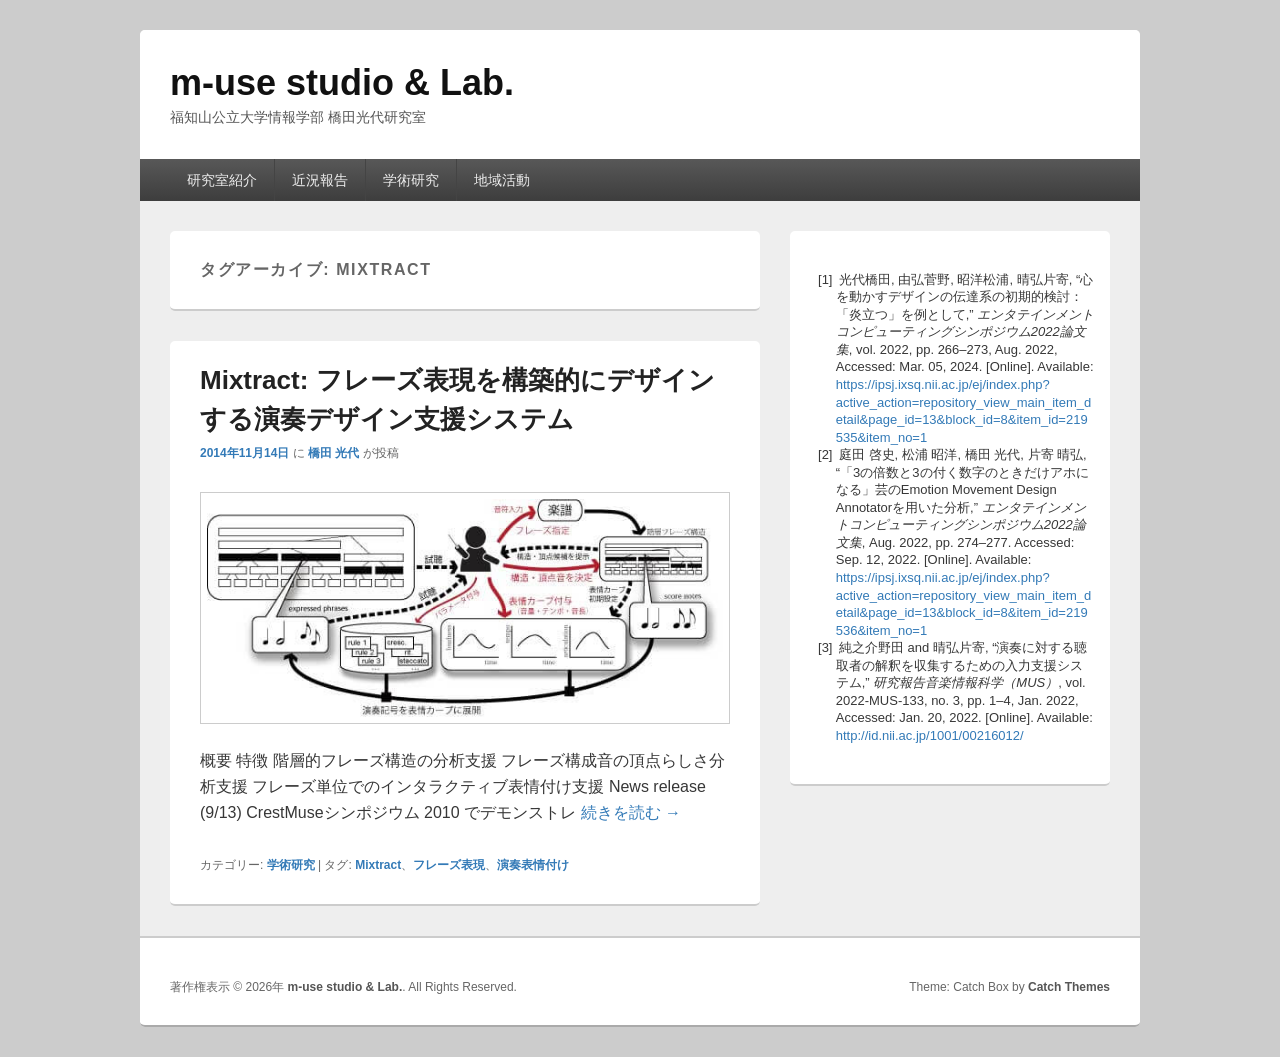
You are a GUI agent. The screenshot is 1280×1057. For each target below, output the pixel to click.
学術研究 (411, 180)
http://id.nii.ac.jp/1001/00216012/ (930, 735)
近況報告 (320, 180)
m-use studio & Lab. (342, 82)
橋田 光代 (333, 453)
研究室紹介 (222, 180)
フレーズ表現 (449, 865)
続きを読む (631, 812)
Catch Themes (1069, 987)
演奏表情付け (533, 865)
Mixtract (378, 865)
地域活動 (502, 180)
